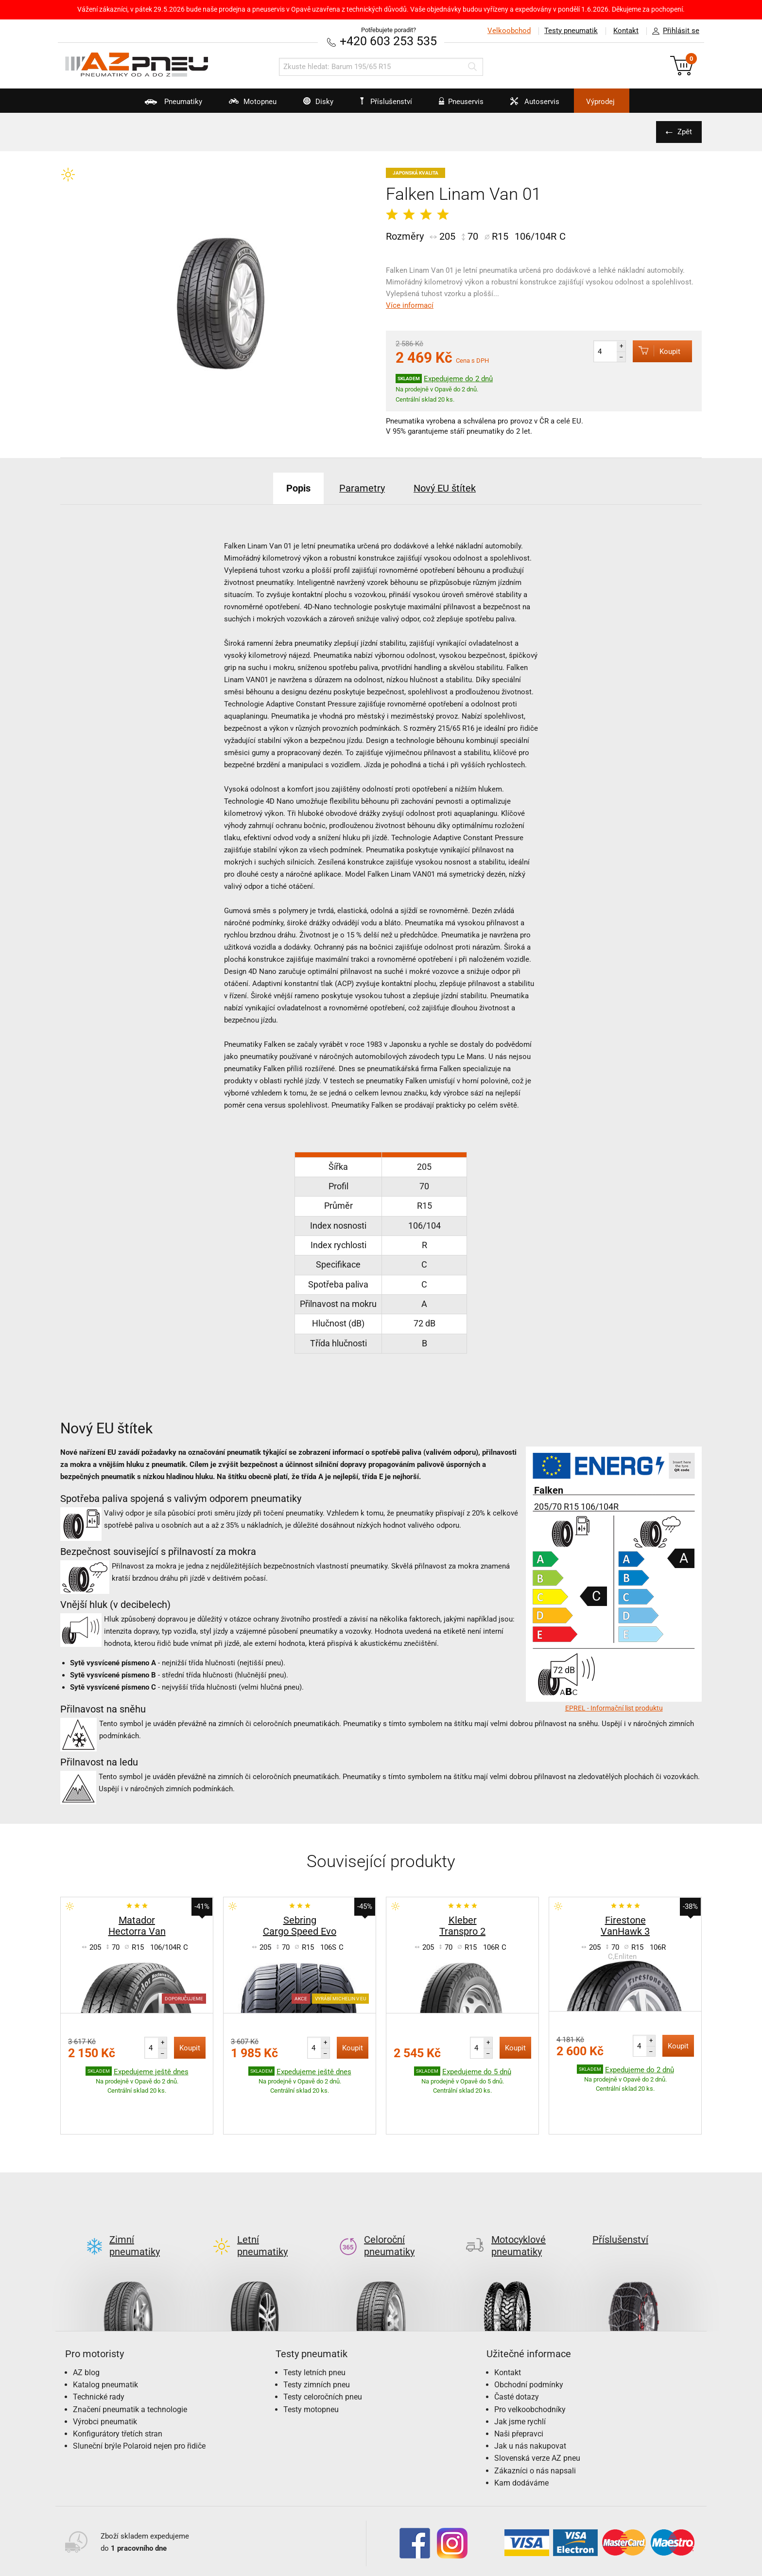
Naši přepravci (518, 2388)
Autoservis (528, 105)
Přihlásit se (673, 31)
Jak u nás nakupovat (530, 2400)
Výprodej (600, 101)
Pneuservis (455, 105)
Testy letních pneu (314, 2326)
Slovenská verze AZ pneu (537, 2412)
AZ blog (86, 2326)
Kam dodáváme (521, 2437)
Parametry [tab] (362, 488)
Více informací (409, 305)
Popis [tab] (298, 488)
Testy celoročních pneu (322, 2351)
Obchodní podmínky (528, 2339)
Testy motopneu (311, 2363)
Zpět (684, 131)
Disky (312, 105)
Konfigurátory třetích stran (117, 2388)
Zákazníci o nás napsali (535, 2425)
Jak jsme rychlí (520, 2376)
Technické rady (98, 2351)
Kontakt (626, 30)
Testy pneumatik (571, 30)
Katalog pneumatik (105, 2339)
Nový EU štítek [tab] (445, 488)
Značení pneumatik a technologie (130, 2363)
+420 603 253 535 (388, 41)
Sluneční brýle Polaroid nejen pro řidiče (139, 2400)
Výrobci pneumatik (105, 2376)
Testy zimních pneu (316, 2339)
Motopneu (247, 105)
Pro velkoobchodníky (530, 2363)
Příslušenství (386, 101)
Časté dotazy (516, 2351)
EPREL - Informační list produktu (614, 1708)
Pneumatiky (167, 105)
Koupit (656, 350)
